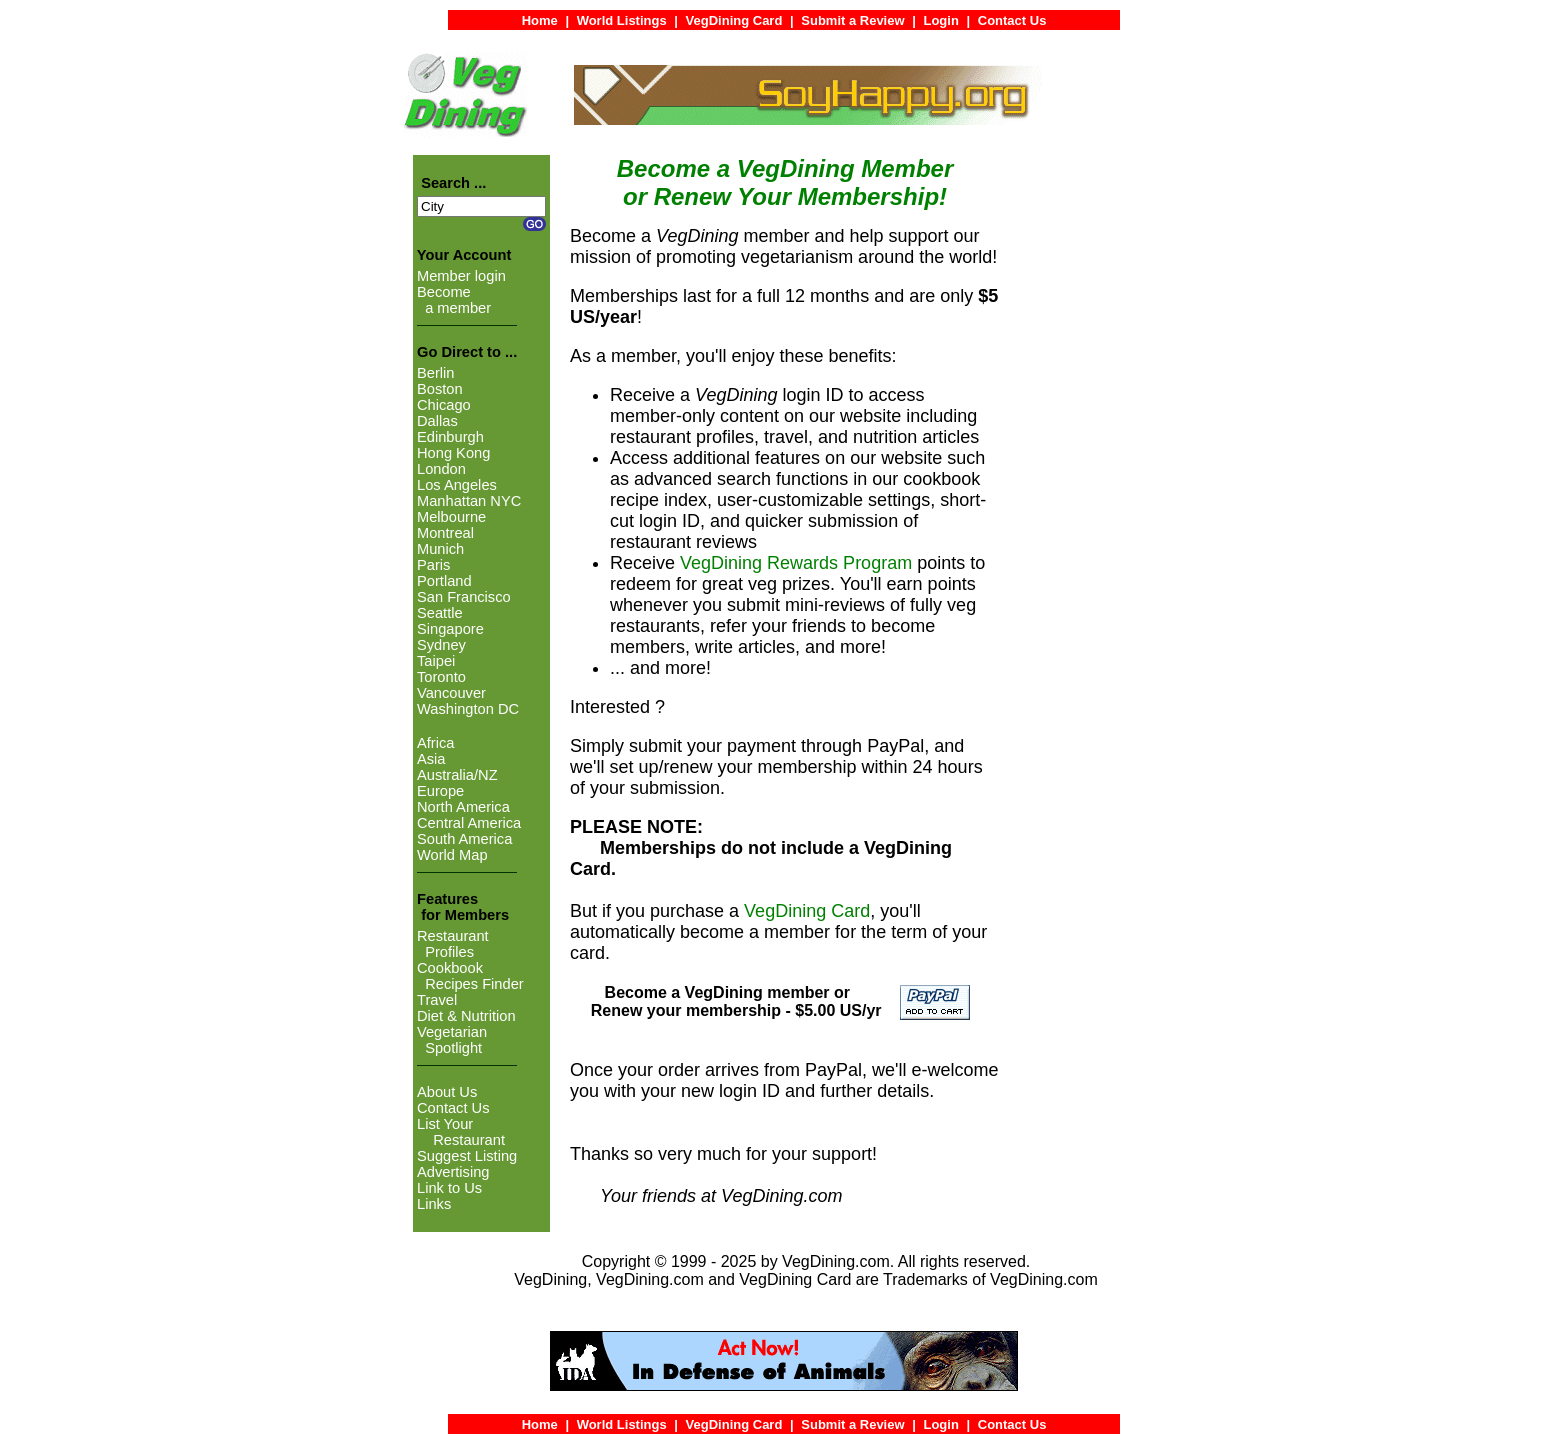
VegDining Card (807, 911)
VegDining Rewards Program (796, 563)
